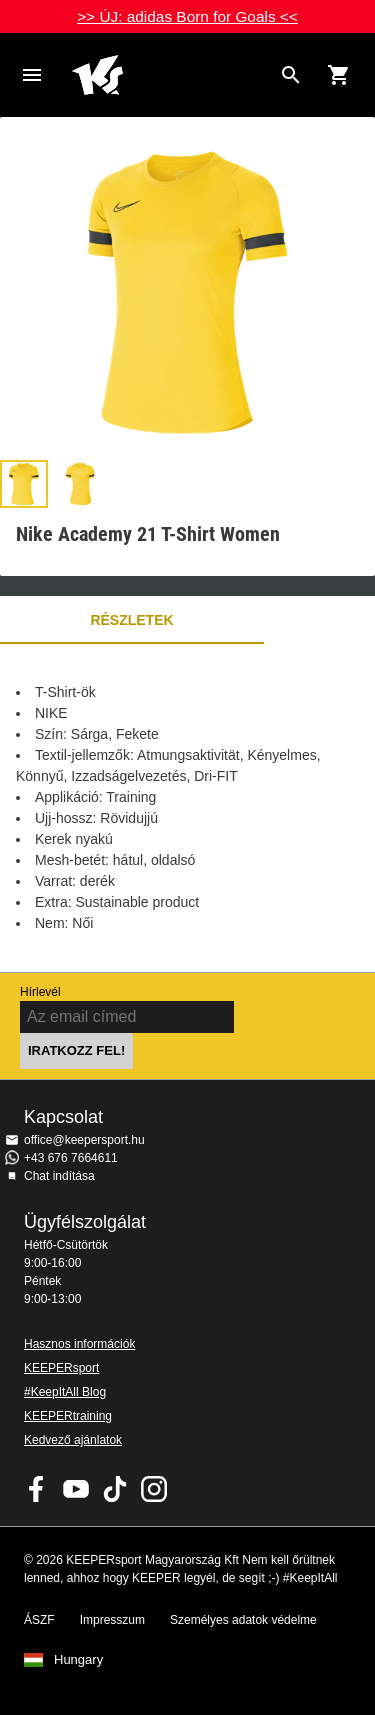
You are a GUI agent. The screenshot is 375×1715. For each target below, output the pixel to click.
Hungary (78, 1660)
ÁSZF (39, 1620)
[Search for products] (291, 75)
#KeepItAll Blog (65, 1392)
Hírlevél (40, 992)
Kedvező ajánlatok (73, 1440)
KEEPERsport (61, 1368)
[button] (24, 484)
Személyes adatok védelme (243, 1620)
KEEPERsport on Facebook (37, 1489)
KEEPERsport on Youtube (76, 1489)
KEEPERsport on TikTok (115, 1489)
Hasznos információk (79, 1344)
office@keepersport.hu (84, 1140)
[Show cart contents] (339, 75)
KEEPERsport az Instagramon (154, 1489)
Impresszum (112, 1620)
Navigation (32, 75)
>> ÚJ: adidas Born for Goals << (187, 16)
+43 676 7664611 (71, 1158)
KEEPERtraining (68, 1416)
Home (171, 75)
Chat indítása (59, 1176)
